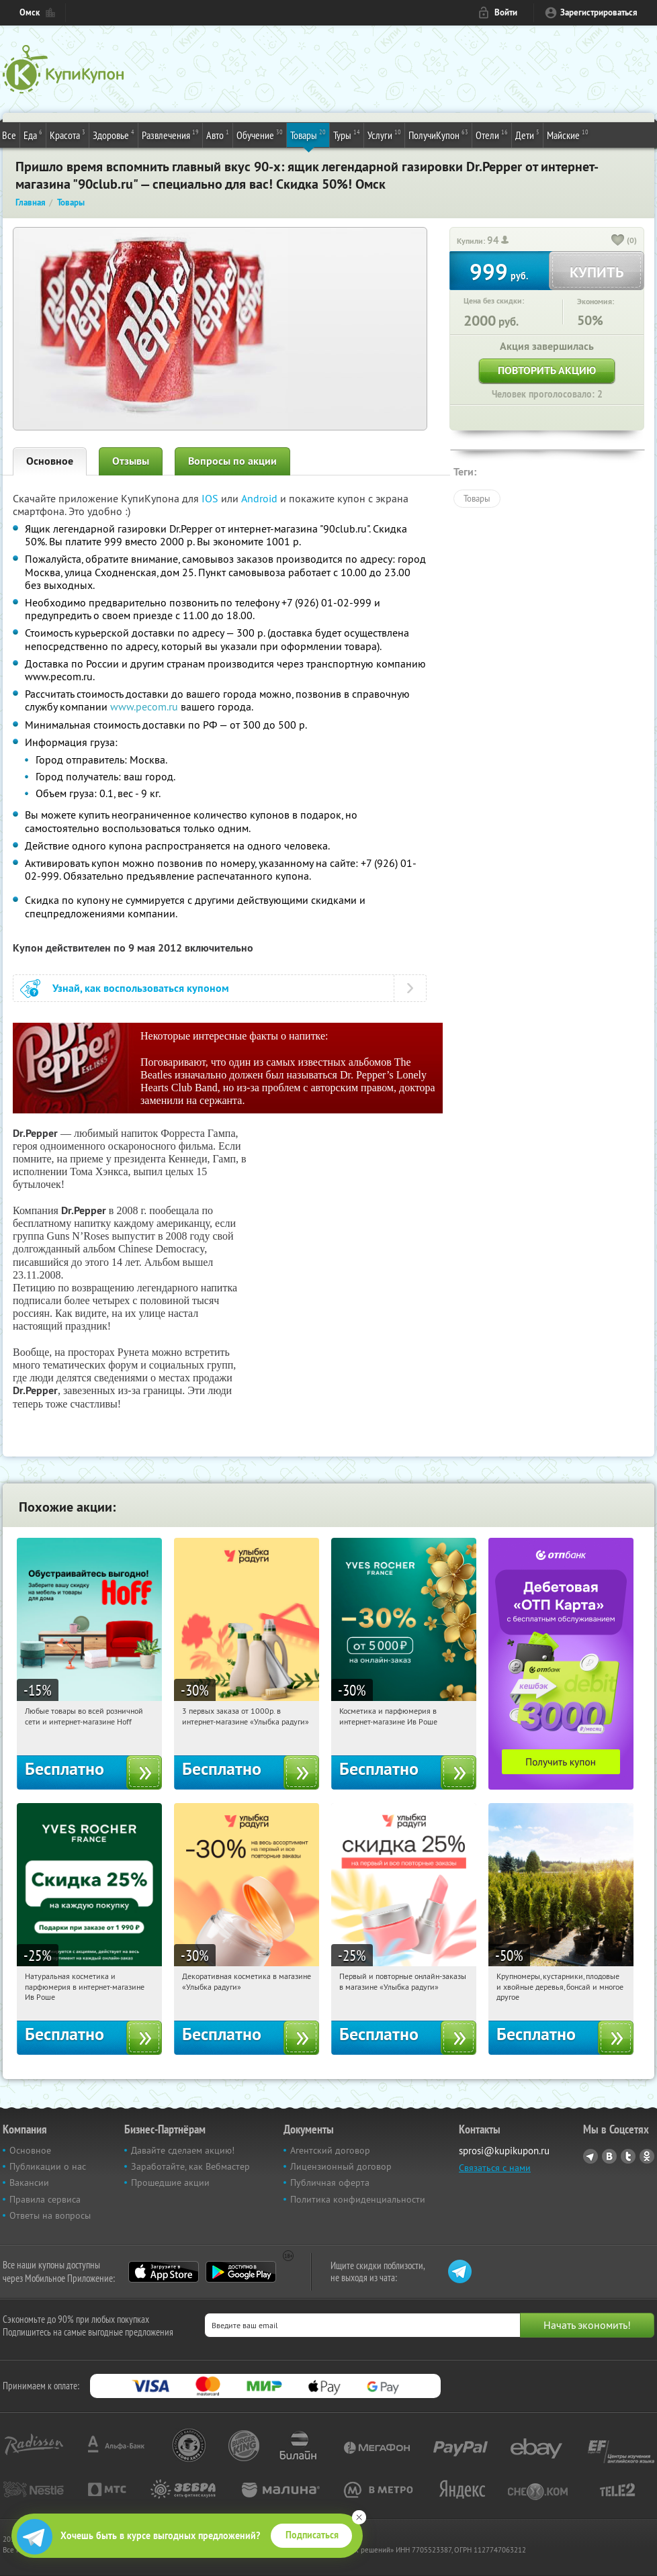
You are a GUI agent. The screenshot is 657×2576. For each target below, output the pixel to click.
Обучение (259, 134)
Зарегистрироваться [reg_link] (599, 12)
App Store (163, 2272)
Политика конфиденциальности (357, 2199)
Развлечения (170, 134)
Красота (67, 134)
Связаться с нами (495, 2168)
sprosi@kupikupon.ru (504, 2150)
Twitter (628, 2156)
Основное (49, 461)
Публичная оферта (329, 2182)
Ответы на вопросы (50, 2215)
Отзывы (130, 461)
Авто (217, 134)
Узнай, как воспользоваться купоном (140, 988)
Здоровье (113, 134)
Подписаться (312, 2535)
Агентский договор (330, 2150)
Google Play (241, 2272)
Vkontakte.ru (609, 2156)
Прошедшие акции (170, 2182)
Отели (492, 134)
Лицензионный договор (341, 2166)
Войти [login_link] (505, 12)
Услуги (384, 134)
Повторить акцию (547, 370)
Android (260, 498)
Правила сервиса (45, 2199)
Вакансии (29, 2182)
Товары (308, 134)
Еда (33, 134)
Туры (346, 134)
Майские (567, 134)
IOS (211, 498)
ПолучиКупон (438, 134)
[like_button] (618, 241)
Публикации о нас (47, 2166)
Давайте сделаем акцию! (182, 2150)
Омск (29, 12)
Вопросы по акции (232, 461)
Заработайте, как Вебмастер (190, 2166)
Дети (527, 134)
